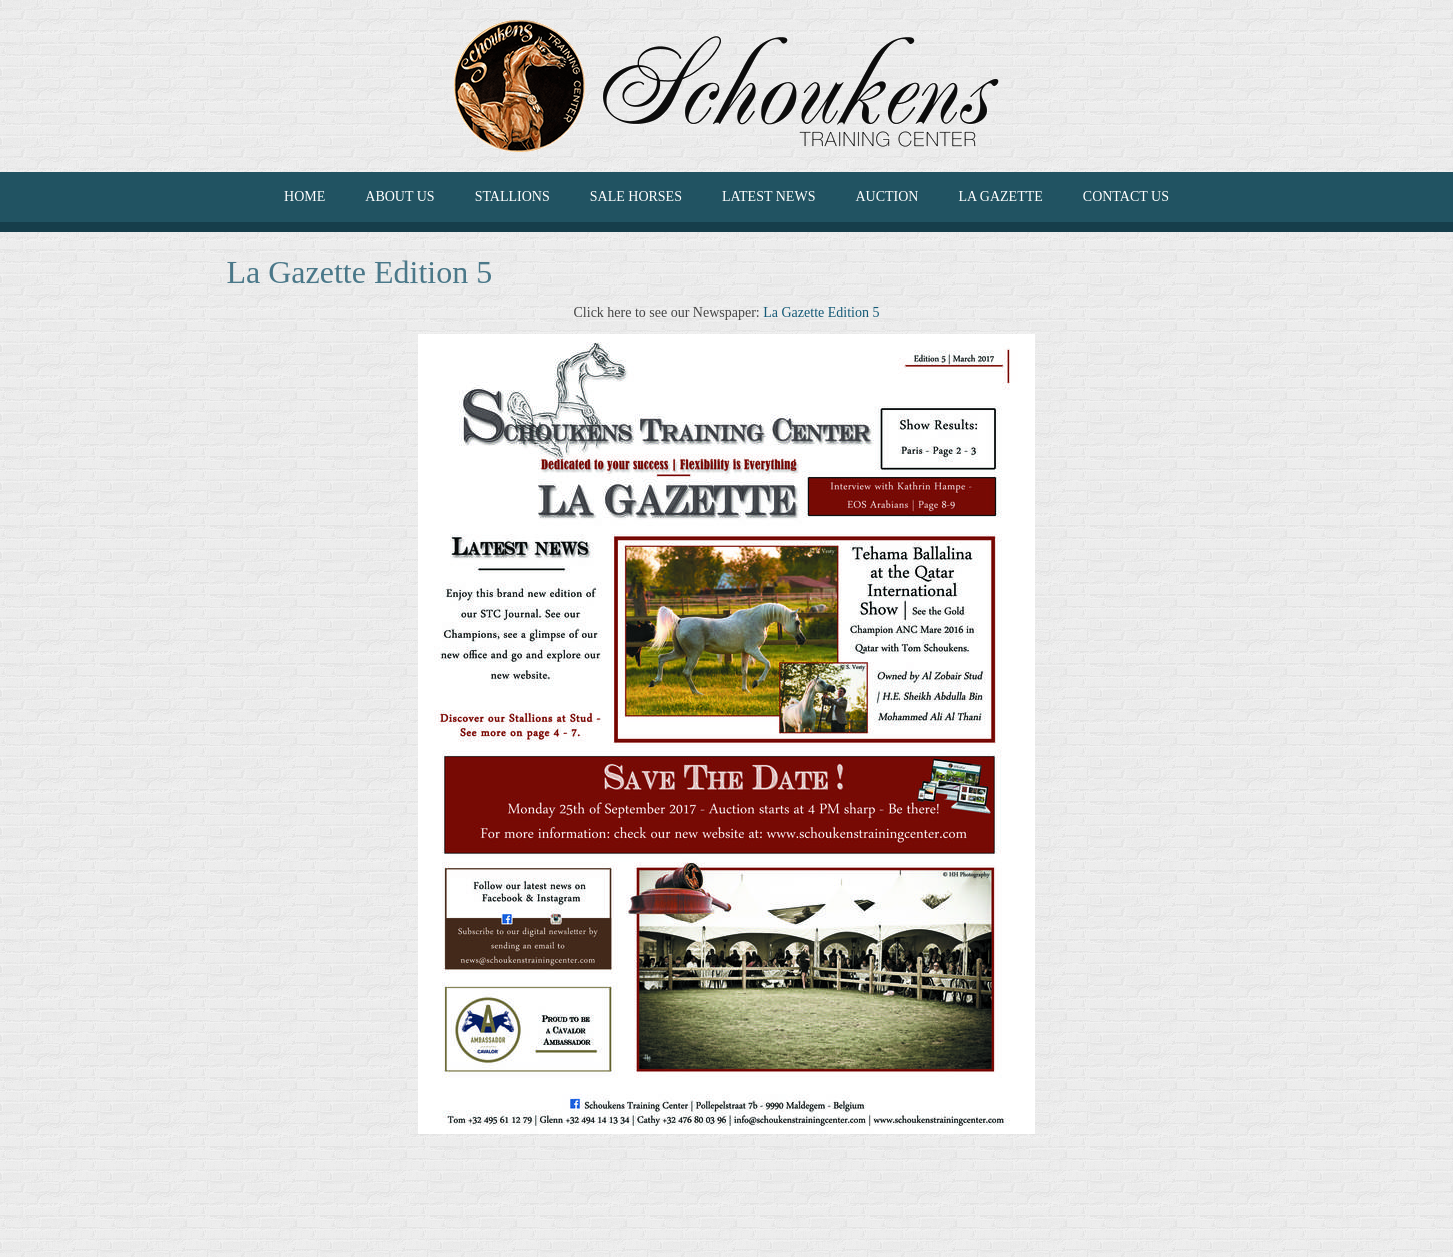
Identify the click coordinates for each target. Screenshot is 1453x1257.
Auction (886, 196)
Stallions (512, 196)
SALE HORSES (636, 196)
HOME (304, 196)
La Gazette (1000, 196)
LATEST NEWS (768, 196)
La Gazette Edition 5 (821, 312)
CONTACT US (1126, 196)
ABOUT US (399, 196)
